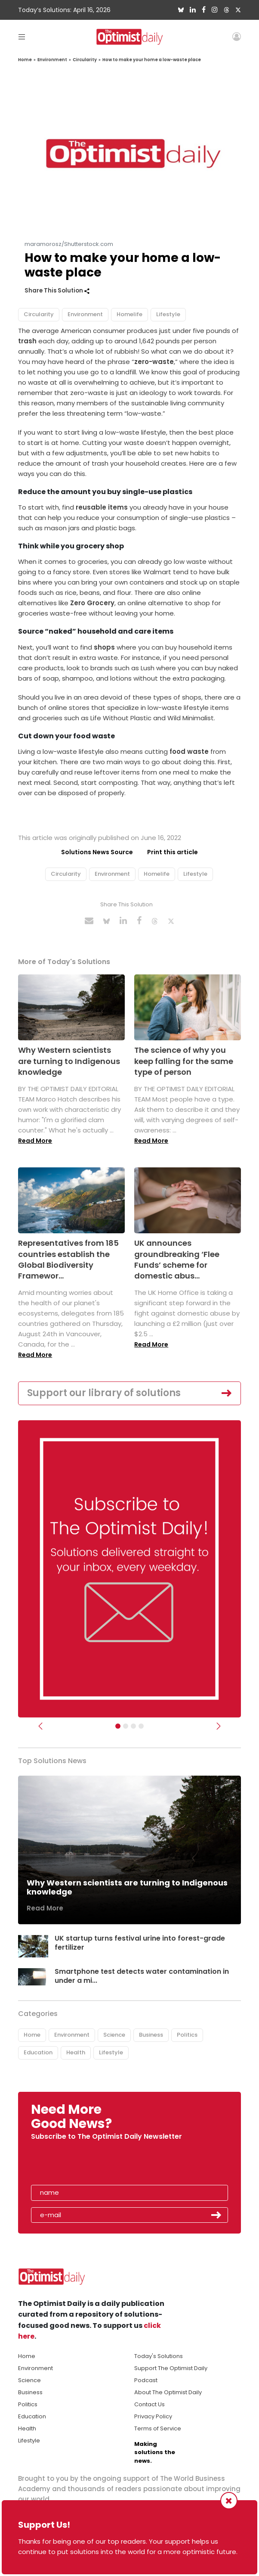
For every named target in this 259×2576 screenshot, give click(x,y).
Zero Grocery (92, 602)
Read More (35, 1140)
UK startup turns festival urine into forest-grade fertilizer (140, 1942)
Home (25, 59)
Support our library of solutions (104, 1393)
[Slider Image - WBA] (125, 1726)
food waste (189, 751)
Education (38, 2052)
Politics (187, 2035)
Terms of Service (157, 2428)
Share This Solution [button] (57, 290)
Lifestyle (168, 314)
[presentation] (81, 2165)
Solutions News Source (97, 852)
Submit (216, 2215)
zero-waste (154, 361)
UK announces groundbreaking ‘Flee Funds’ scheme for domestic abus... (176, 1259)
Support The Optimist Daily (170, 2368)
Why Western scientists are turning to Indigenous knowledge (69, 1061)
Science (114, 2035)
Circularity (85, 59)
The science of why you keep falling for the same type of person (183, 1061)
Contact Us (149, 2404)
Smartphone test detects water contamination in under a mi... (142, 1975)
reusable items (102, 507)
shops (104, 647)
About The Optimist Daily (168, 2392)
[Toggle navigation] (21, 36)
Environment (52, 59)
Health (75, 2052)
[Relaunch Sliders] (141, 1726)
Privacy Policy (153, 2416)
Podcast (145, 2380)
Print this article (172, 852)
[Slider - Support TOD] (133, 1726)
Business (151, 2035)
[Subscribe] (117, 1726)
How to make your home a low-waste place (151, 59)
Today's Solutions (158, 2356)
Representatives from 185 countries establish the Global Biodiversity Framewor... (68, 1259)
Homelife (129, 314)
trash (27, 340)
